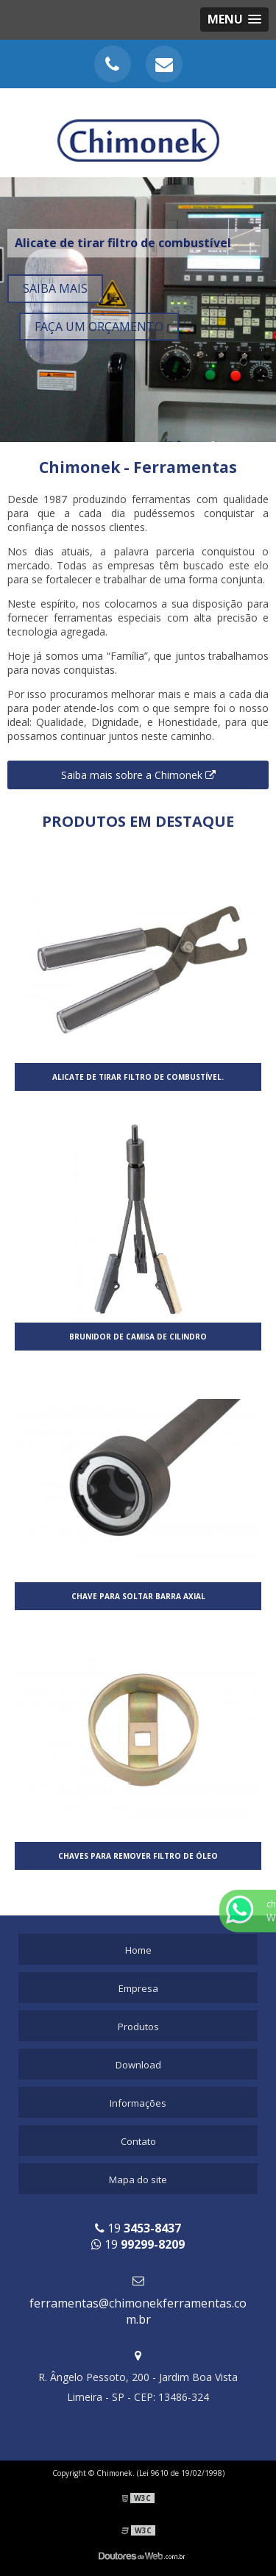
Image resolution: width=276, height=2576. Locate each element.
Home (138, 1950)
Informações (138, 2103)
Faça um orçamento (99, 327)
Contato (138, 2141)
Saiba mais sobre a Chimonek (138, 775)
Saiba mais (55, 288)
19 (138, 2228)
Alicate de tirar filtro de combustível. (138, 1077)
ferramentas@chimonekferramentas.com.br (138, 2311)
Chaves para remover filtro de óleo (138, 1856)
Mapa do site (138, 2179)
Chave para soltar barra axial (138, 1596)
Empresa (138, 1988)
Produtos (138, 2026)
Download (138, 2064)
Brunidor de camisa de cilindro (138, 1336)
